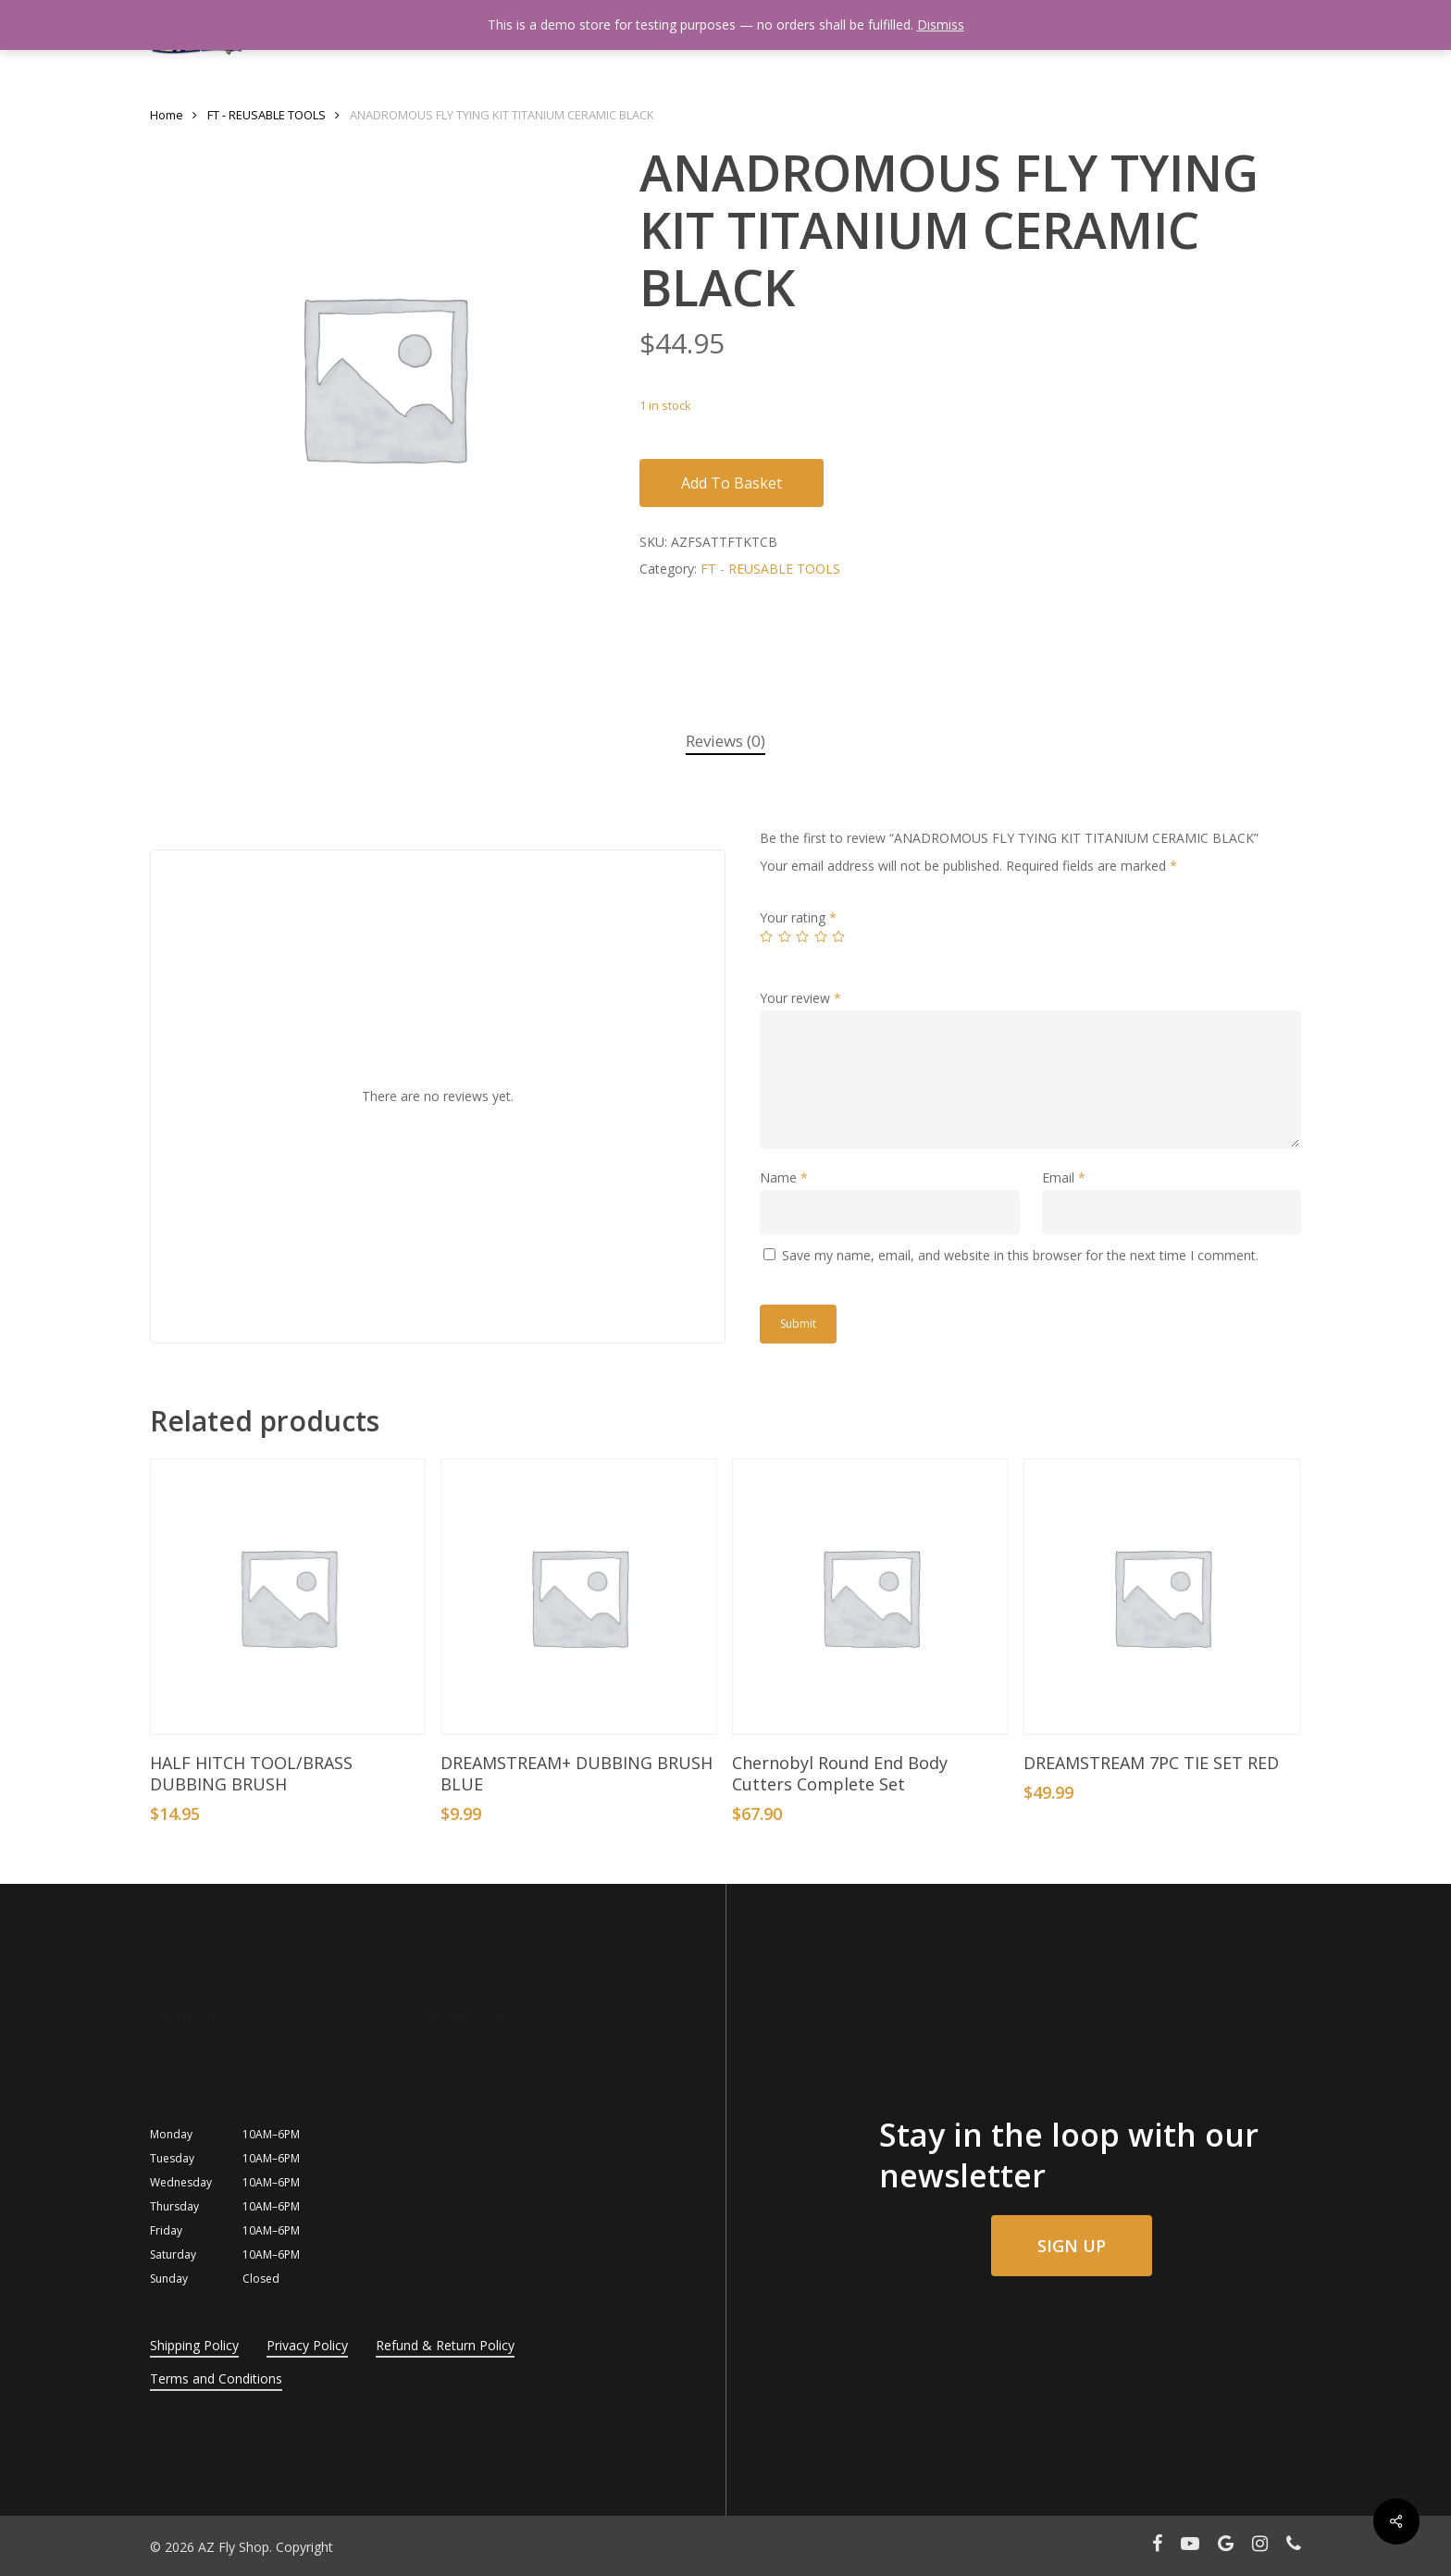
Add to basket (731, 483)
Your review (800, 998)
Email (1063, 1177)
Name (784, 1177)
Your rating (798, 917)
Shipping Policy (194, 2345)
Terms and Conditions (216, 2378)
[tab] (725, 741)
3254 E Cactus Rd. (203, 2047)
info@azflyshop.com (474, 2071)
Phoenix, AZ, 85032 (208, 2090)
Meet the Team (459, 2115)
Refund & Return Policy (445, 2345)
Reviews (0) (725, 740)
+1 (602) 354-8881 (468, 2047)
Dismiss (940, 24)
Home (166, 114)
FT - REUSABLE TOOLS (266, 114)
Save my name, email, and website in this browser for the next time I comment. (1020, 1255)
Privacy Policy (307, 2345)
